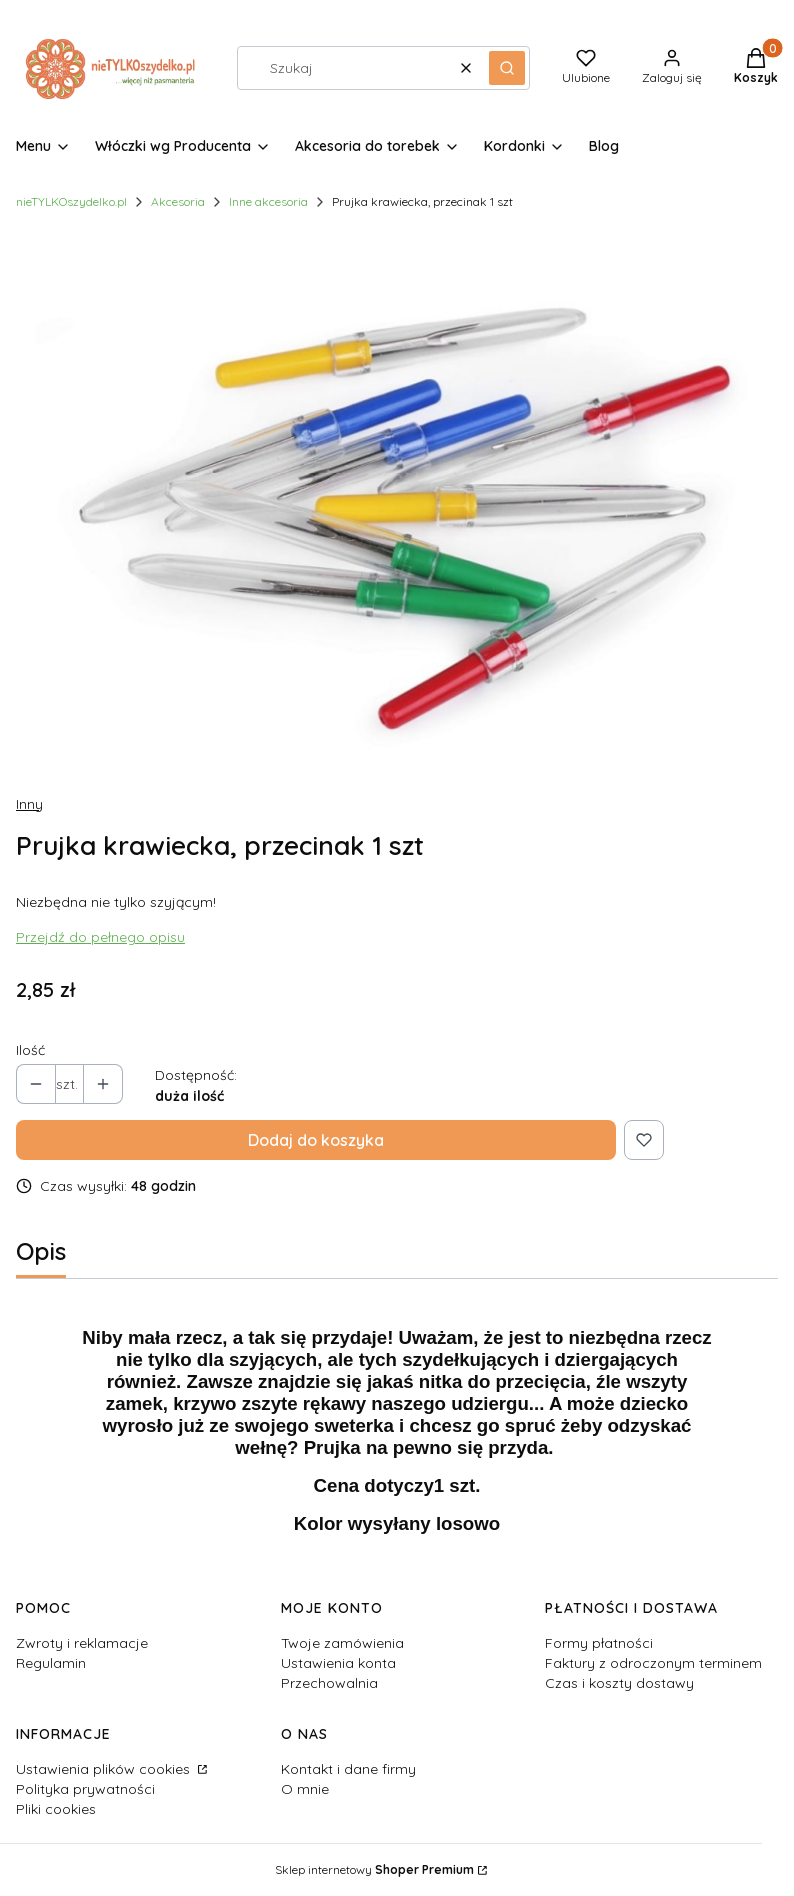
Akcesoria (178, 201)
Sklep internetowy (374, 1869)
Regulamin (51, 1663)
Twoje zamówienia (342, 1643)
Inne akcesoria (268, 201)
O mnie (305, 1789)
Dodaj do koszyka (316, 1140)
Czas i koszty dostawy (619, 1683)
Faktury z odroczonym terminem (653, 1663)
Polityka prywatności (85, 1789)
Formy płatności (599, 1643)
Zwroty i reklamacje (82, 1643)
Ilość (30, 1050)
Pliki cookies (56, 1809)
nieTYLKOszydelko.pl (71, 201)
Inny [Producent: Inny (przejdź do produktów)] (29, 804)
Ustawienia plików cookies (105, 1769)
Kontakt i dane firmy (348, 1769)
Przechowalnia (329, 1683)
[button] (507, 68)
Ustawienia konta (338, 1663)
